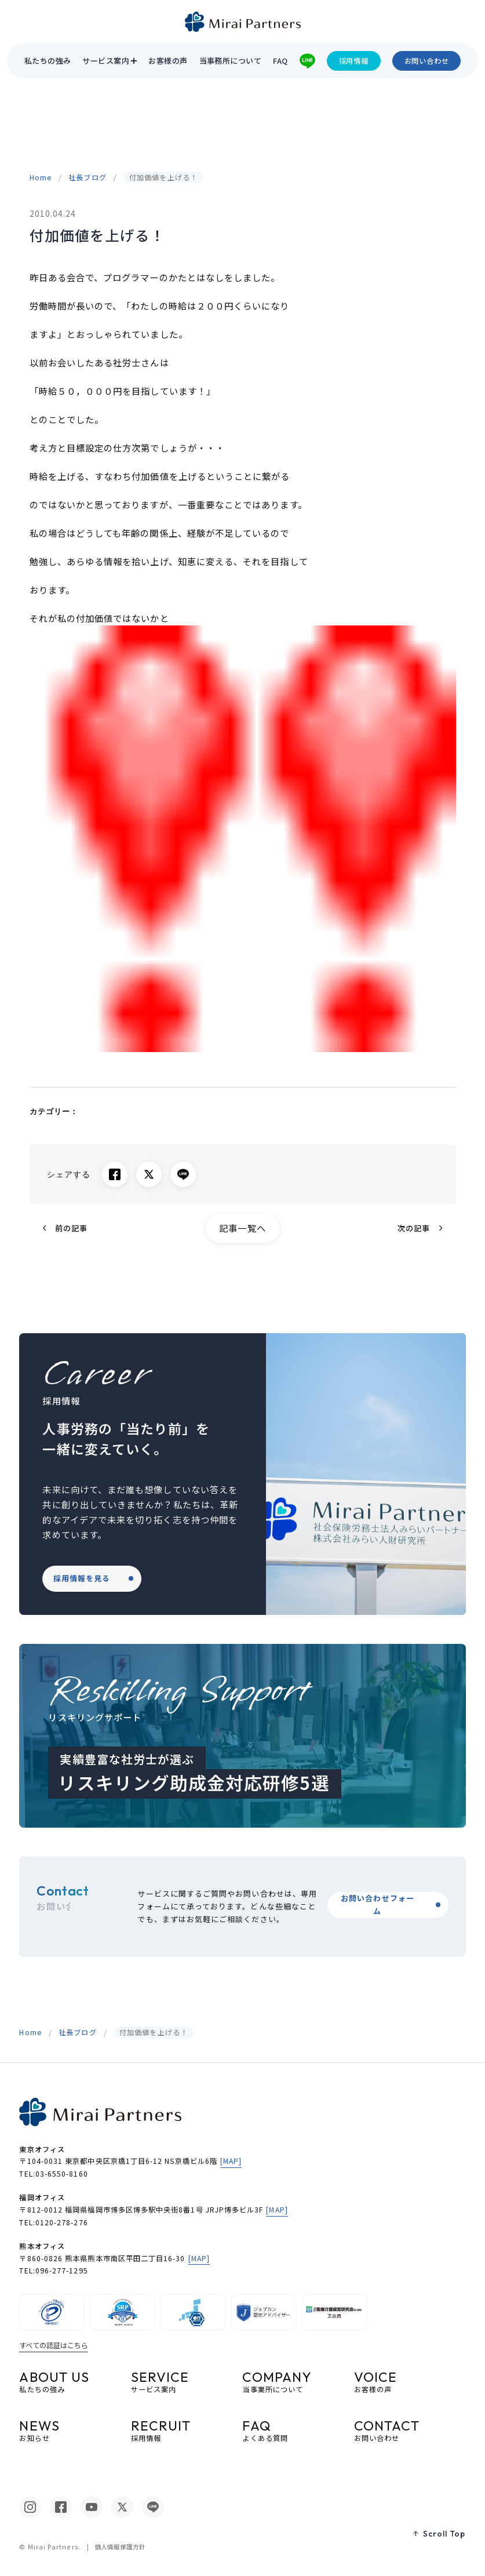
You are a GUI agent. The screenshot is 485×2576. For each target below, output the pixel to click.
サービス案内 (105, 60)
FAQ (280, 60)
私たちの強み (47, 60)
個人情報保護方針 (119, 2546)
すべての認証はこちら (53, 2345)
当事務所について (230, 60)
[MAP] (231, 2161)
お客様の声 (167, 60)
